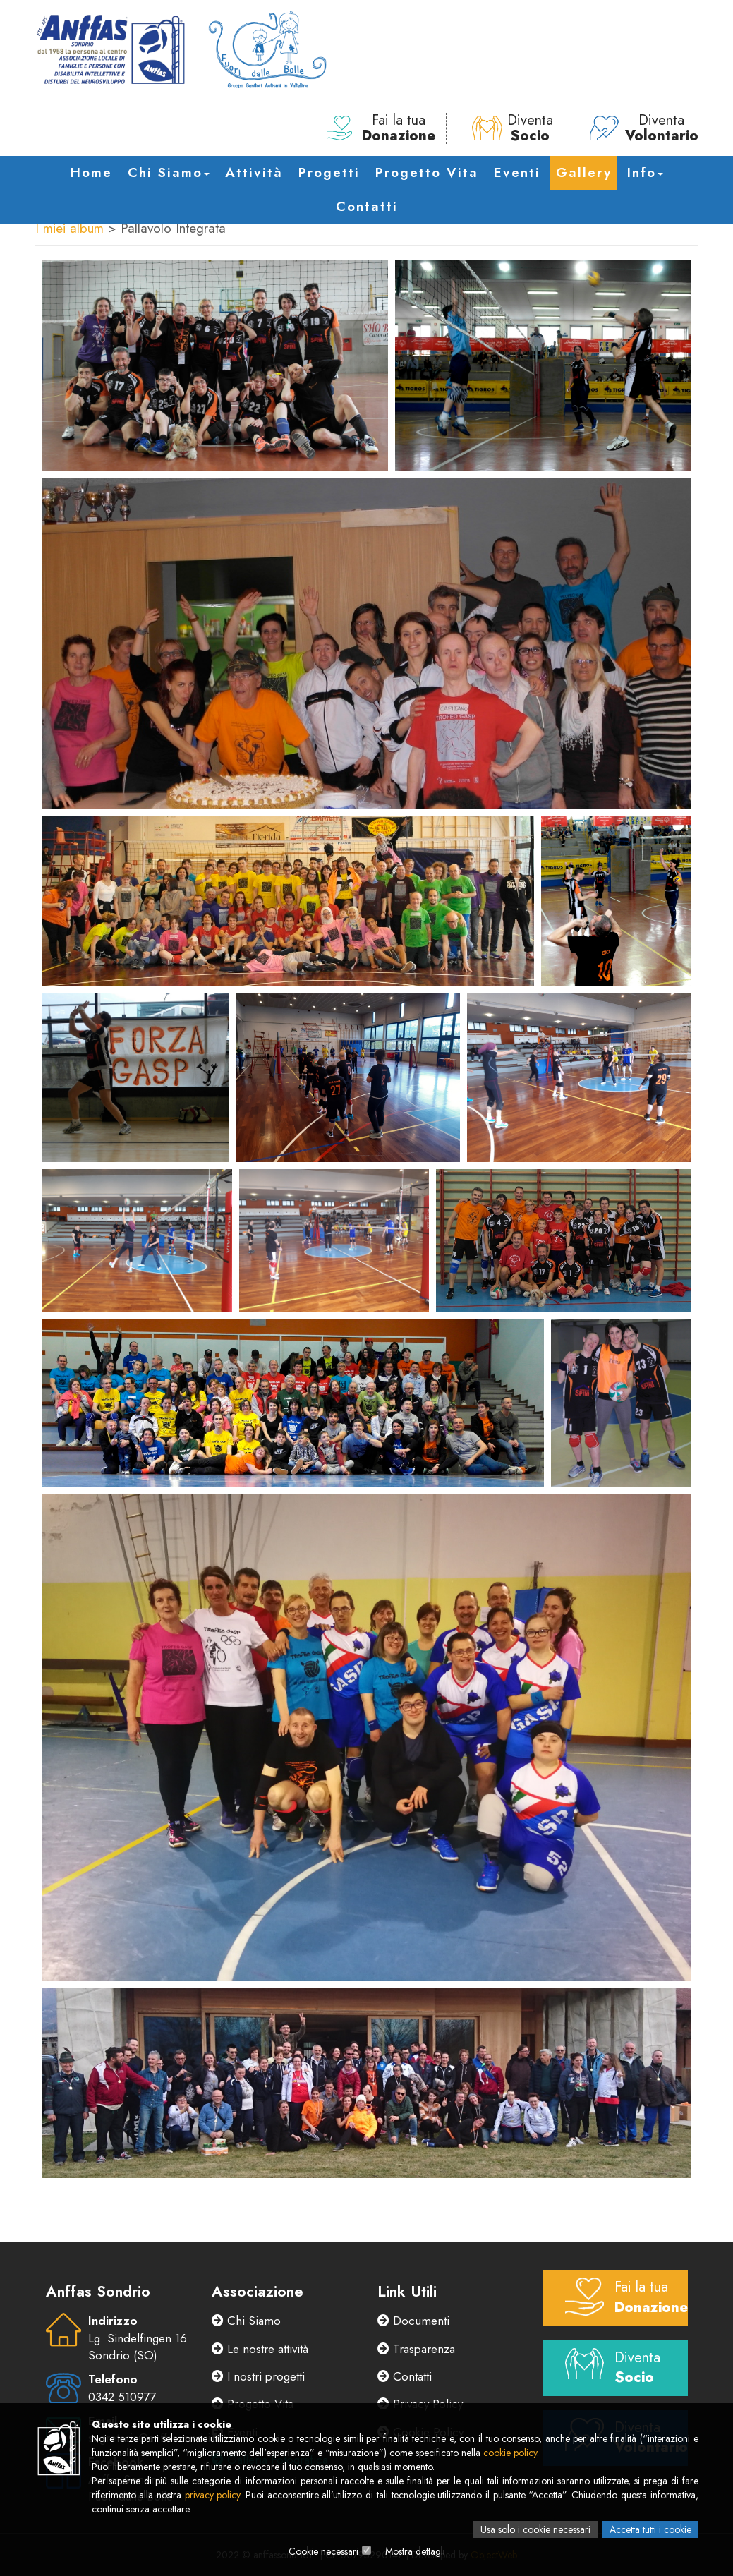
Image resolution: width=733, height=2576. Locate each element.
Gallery (584, 172)
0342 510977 (122, 2396)
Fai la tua (381, 128)
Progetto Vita (426, 172)
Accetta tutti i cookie (650, 2529)
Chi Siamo (169, 172)
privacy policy (213, 2495)
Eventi (517, 172)
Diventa (512, 128)
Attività (254, 172)
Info (645, 172)
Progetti (329, 172)
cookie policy (510, 2452)
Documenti (413, 2320)
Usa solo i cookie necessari (535, 2529)
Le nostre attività (260, 2348)
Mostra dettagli (415, 2551)
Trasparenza (416, 2348)
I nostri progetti (258, 2376)
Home (91, 172)
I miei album (69, 228)
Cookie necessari (323, 2551)
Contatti (367, 206)
